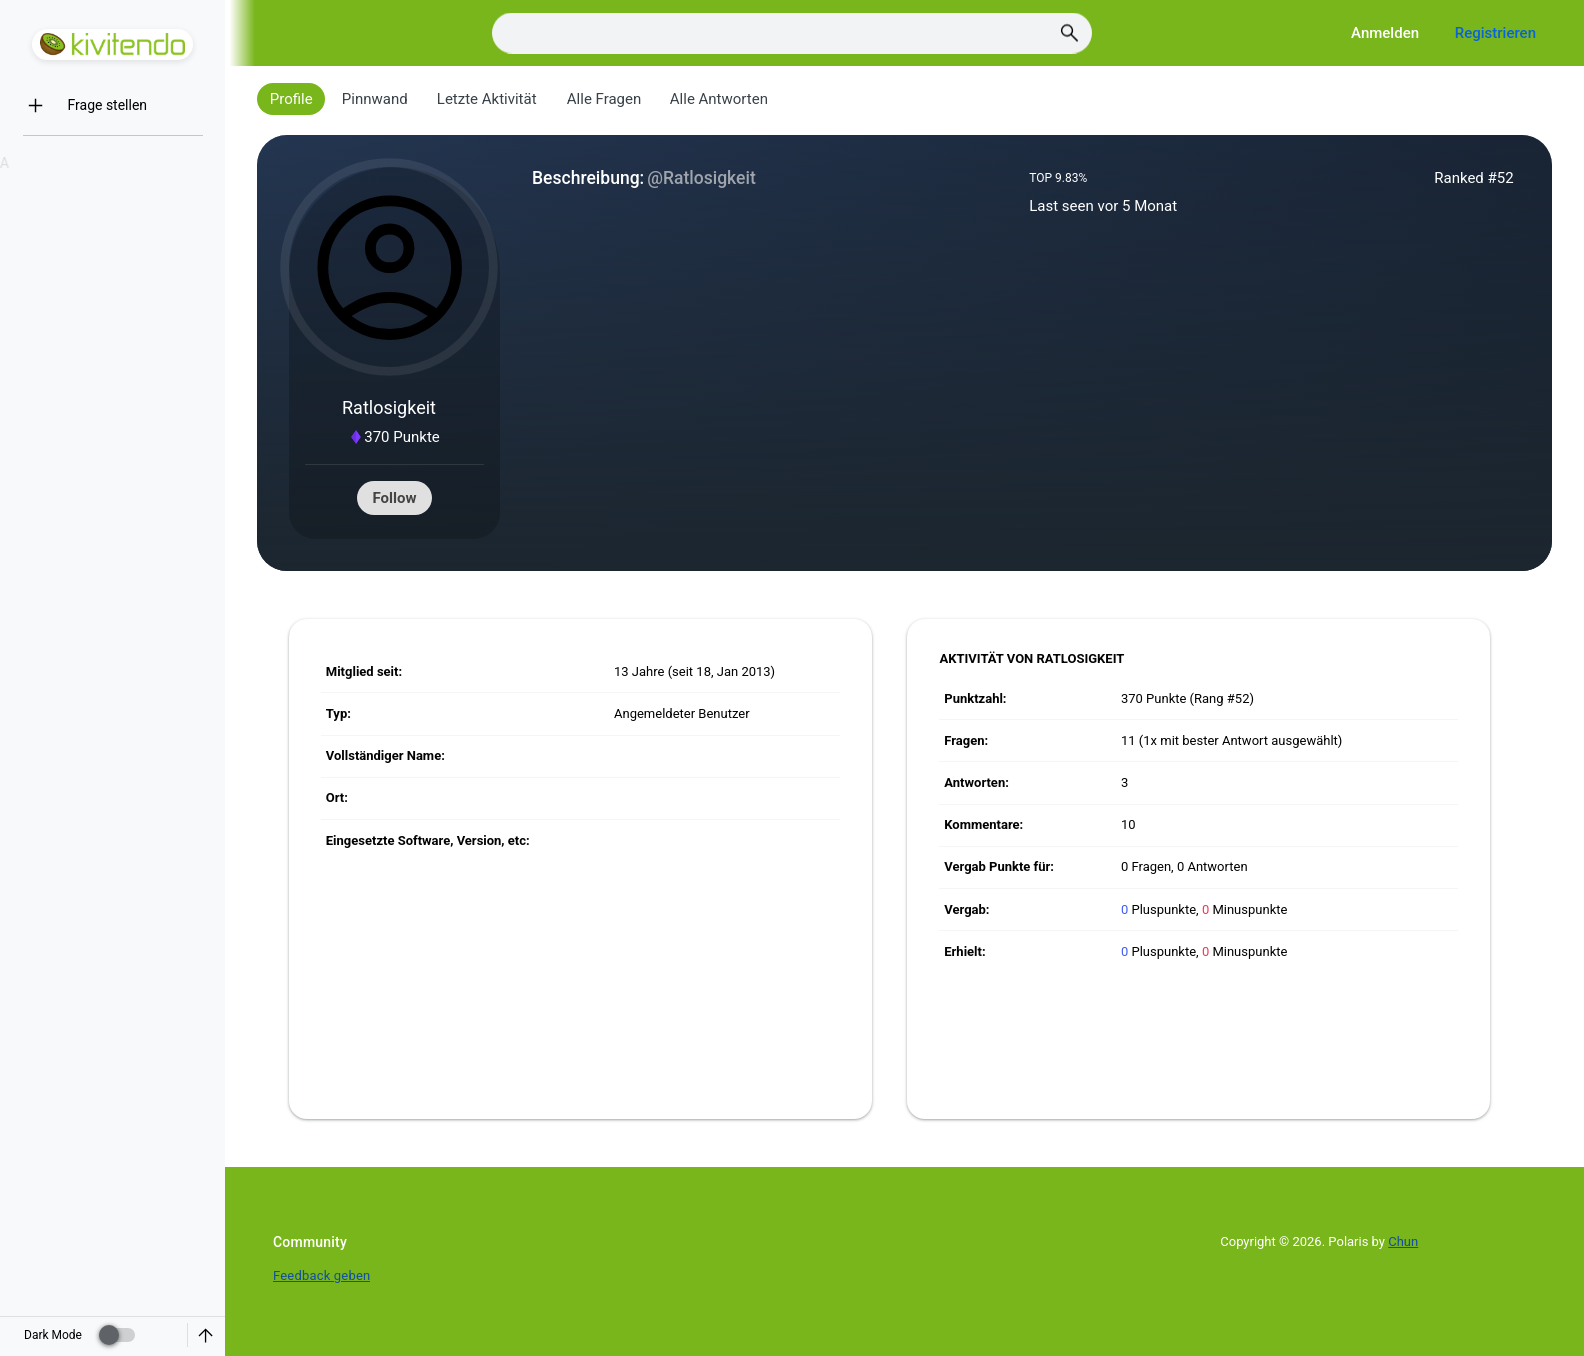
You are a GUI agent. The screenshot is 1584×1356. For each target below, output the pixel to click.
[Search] (792, 33)
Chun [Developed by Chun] (1403, 1241)
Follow (395, 498)
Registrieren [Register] (1495, 33)
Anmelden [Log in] (1385, 33)
